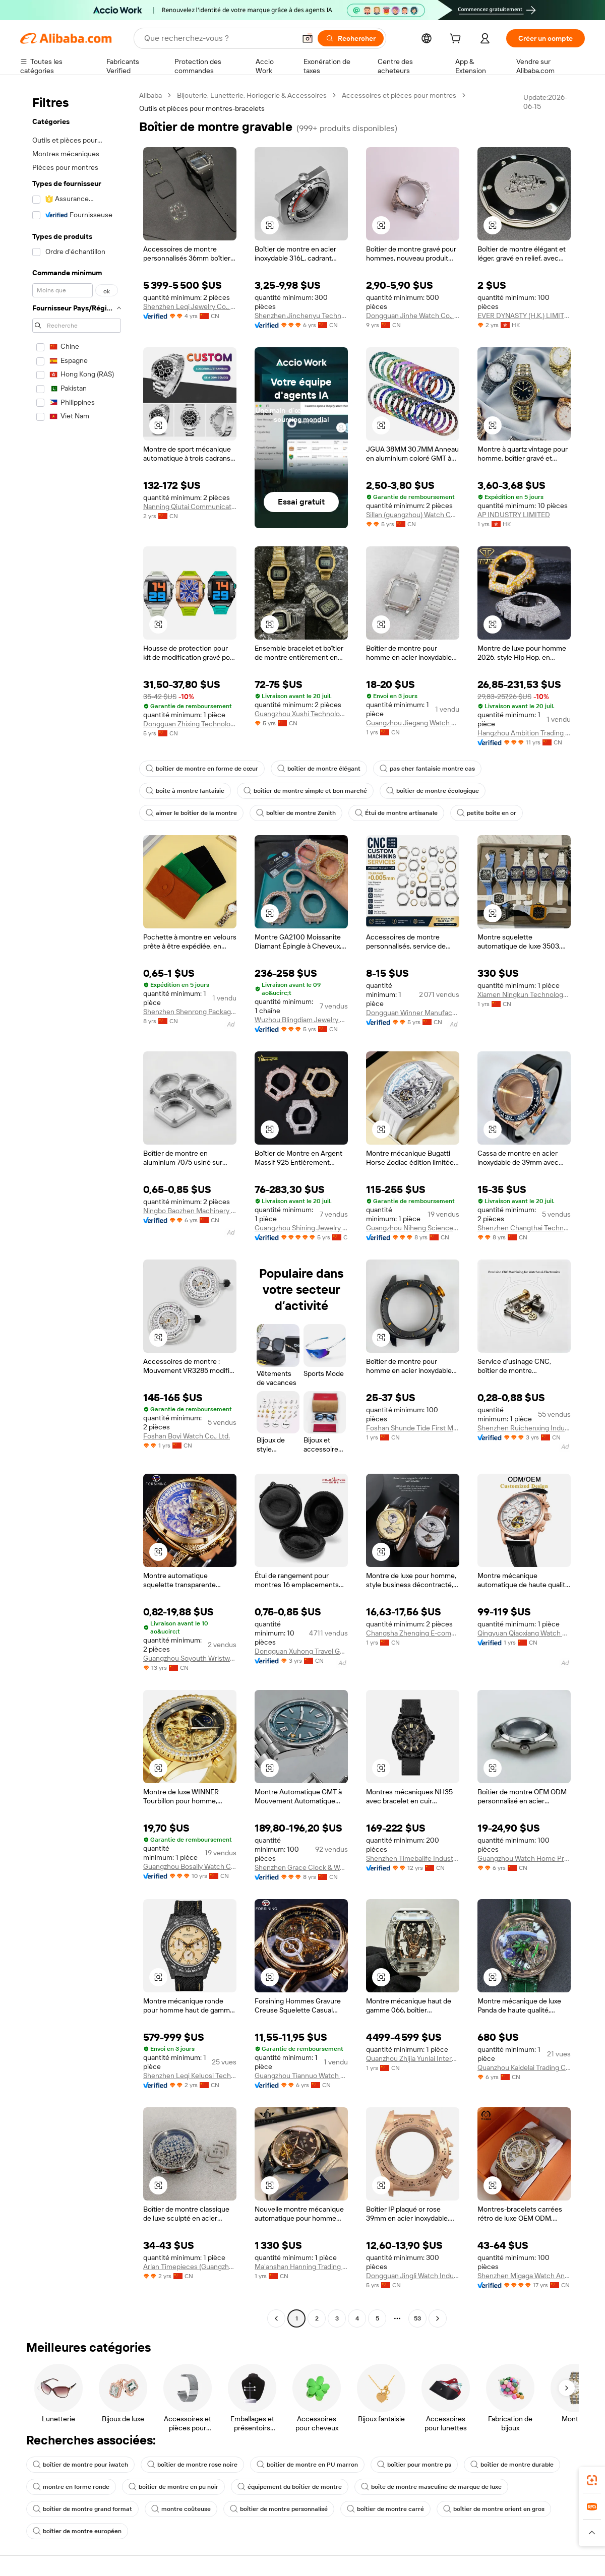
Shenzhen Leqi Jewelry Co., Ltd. (189, 306)
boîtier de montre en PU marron (307, 2465)
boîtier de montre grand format (82, 2509)
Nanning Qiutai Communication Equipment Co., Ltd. (189, 506)
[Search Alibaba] (218, 38)
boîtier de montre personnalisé (279, 2509)
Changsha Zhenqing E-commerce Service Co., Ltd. (412, 1633)
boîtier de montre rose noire (192, 2465)
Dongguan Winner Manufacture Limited (412, 1013)
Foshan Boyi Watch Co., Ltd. (186, 1436)
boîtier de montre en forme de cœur (202, 769)
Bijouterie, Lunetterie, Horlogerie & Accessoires (252, 95)
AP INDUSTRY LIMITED (513, 515)
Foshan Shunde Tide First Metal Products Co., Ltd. (412, 1428)
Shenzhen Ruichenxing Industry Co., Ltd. (524, 1428)
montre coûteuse (181, 2509)
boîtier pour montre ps (414, 2465)
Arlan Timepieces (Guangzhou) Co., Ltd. (189, 2267)
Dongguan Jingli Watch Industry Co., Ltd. (412, 2276)
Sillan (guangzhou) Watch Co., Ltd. (412, 515)
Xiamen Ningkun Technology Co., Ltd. (524, 994)
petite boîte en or (486, 813)
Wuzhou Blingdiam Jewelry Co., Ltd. (301, 1020)
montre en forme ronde (71, 2487)
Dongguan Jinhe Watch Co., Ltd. (412, 315)
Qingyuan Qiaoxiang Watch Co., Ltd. (524, 1633)
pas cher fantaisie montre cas (427, 769)
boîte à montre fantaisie (185, 791)
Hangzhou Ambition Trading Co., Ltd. (524, 733)
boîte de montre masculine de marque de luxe (431, 2487)
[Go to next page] (438, 2318)
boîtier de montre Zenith (296, 813)
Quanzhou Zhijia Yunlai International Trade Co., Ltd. (412, 2058)
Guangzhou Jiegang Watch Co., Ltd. (412, 723)
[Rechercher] (351, 38)
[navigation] (76, 1208)
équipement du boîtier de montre (289, 2487)
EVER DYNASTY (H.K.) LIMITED (524, 315)
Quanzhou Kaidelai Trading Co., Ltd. (524, 2067)
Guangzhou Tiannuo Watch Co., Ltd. (301, 2075)
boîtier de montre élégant (318, 769)
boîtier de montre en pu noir (173, 2487)
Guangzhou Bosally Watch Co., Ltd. (189, 1866)
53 (417, 2318)
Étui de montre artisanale (396, 813)
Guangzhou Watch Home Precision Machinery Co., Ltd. (524, 1858)
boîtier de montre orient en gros (493, 2509)
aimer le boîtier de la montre (191, 813)
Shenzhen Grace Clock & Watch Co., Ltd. (301, 1867)
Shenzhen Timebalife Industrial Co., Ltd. (412, 1858)
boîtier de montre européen (77, 2531)
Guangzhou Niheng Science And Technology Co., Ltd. (412, 1228)
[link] (592, 2480)
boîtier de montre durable (512, 2465)
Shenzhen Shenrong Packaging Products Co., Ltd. (189, 1012)
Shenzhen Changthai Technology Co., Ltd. (524, 1228)
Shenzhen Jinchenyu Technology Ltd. (301, 315)
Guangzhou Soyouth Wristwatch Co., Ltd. (189, 1658)
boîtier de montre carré (385, 2509)
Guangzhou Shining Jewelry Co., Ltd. (301, 1228)
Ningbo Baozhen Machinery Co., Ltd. (189, 1211)
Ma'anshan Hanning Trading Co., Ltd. (301, 2267)
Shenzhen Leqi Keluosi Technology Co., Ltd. (189, 2075)
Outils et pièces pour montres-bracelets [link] (202, 108)
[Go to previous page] (276, 2318)
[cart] (457, 40)
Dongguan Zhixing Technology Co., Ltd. (189, 724)
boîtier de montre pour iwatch (80, 2465)
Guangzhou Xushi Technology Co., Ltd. (301, 714)
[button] (307, 38)
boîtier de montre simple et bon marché (305, 791)
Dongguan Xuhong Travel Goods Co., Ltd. (301, 1651)
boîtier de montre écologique (432, 791)
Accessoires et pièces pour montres (399, 95)
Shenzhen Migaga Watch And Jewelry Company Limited (524, 2276)
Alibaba (150, 95)
